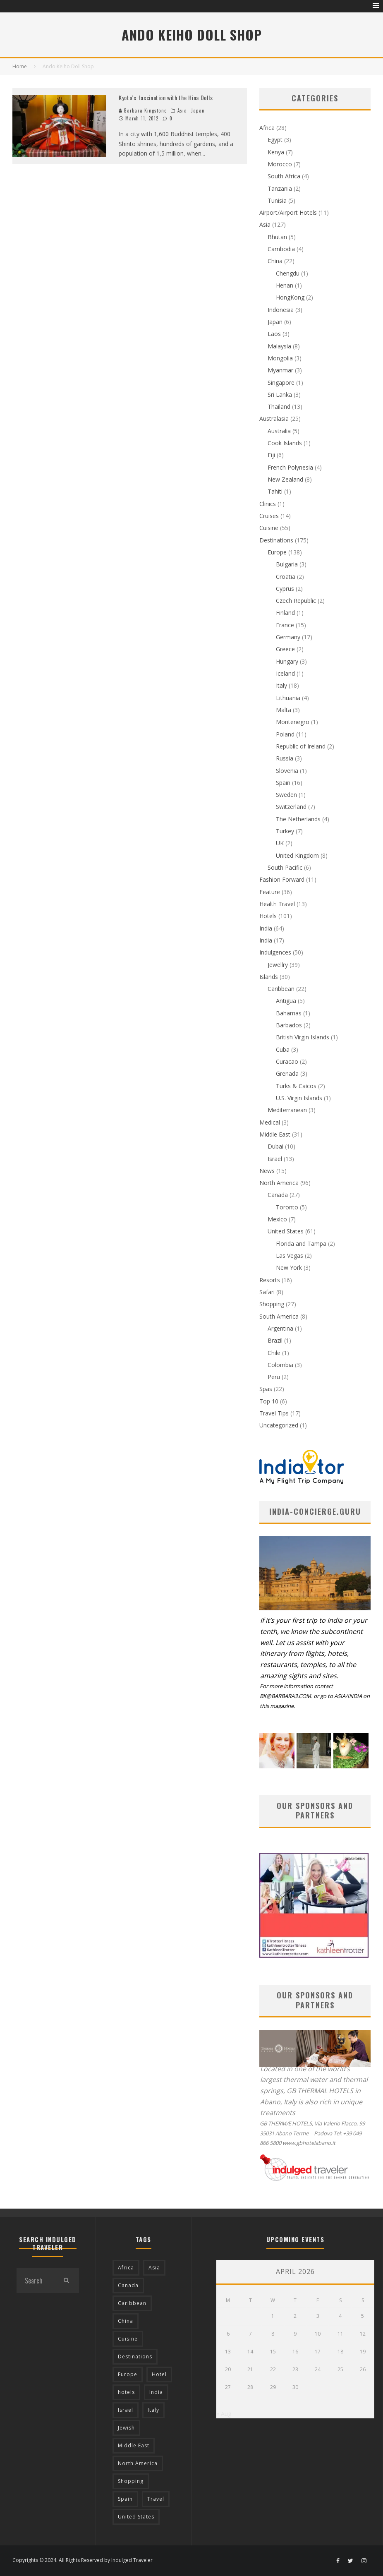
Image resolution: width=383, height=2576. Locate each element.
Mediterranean (287, 1110)
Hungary (287, 661)
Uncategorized (278, 1425)
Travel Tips (274, 1413)
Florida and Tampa (301, 1243)
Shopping (271, 1304)
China (275, 261)
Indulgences (275, 952)
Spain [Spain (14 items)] (125, 2498)
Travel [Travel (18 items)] (155, 2498)
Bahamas (289, 1013)
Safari (267, 1292)
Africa (267, 128)
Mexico (277, 1219)
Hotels (268, 916)
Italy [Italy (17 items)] (153, 2409)
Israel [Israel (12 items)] (125, 2409)
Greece (285, 649)
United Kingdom (297, 855)
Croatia (285, 576)
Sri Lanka (280, 394)
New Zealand (285, 479)
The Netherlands (298, 819)
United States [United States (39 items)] (136, 2516)
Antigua (286, 1001)
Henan (284, 285)
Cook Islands (285, 443)
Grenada (287, 1073)
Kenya (276, 152)
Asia (182, 110)
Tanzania (280, 188)
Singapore (281, 382)
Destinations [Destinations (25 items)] (135, 2356)
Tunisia (277, 200)
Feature (269, 892)
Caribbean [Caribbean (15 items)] (132, 2303)
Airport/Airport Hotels (288, 212)
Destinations (276, 540)
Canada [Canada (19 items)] (128, 2285)
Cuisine (268, 528)
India (265, 928)
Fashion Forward (281, 879)
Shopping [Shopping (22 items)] (131, 2481)
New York (289, 1267)
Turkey (285, 831)
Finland (285, 612)
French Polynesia (290, 467)
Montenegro (292, 722)
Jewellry (278, 965)
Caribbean (281, 989)
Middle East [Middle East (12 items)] (133, 2445)
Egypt (275, 140)
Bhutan (277, 237)
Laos (274, 334)
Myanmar (280, 370)
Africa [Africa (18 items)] (126, 2267)
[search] (66, 2280)
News (267, 1171)
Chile (274, 1353)
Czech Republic (296, 600)
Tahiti (275, 491)
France (285, 625)
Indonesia (281, 310)
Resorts (269, 1280)
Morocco (280, 164)
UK (280, 843)
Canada (278, 1195)
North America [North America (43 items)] (138, 2463)
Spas (265, 1389)
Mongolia (280, 358)
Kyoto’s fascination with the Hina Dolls (166, 97)
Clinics (267, 504)
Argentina (280, 1328)
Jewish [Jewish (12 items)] (126, 2427)
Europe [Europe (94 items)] (127, 2374)
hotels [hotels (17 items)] (126, 2392)
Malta (283, 710)
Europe (277, 552)
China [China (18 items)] (125, 2320)
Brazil (275, 1340)
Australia (279, 431)
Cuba (283, 1049)
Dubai (275, 1146)
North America (279, 1183)
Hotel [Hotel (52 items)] (159, 2374)
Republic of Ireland (301, 746)
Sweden (286, 795)
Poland (285, 734)
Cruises (269, 516)
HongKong (290, 297)
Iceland (285, 673)
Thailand (279, 406)
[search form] (35, 2280)
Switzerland (291, 807)
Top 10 (268, 1401)
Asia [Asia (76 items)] (154, 2267)
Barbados (289, 1025)
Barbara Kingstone (143, 110)
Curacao (287, 1061)
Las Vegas (289, 1255)
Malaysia (279, 346)
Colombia (280, 1365)
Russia (284, 758)
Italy (281, 685)
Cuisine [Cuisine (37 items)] (128, 2338)
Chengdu (287, 273)
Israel (275, 1159)
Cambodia (281, 249)
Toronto (287, 1207)
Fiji (271, 455)
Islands (268, 977)
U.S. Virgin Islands (299, 1098)
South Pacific (285, 867)
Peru (274, 1377)
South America (279, 1316)
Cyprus (285, 588)
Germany (288, 637)
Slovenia (287, 771)
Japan (198, 110)
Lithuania (288, 698)
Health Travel (277, 904)
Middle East (274, 1134)
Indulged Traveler (132, 2560)
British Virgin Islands (302, 1037)
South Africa (284, 176)
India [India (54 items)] (156, 2392)
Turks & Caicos (296, 1086)
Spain (283, 783)
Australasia (274, 418)
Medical (269, 1122)
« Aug (223, 2414)
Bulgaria (287, 564)
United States (286, 1231)
